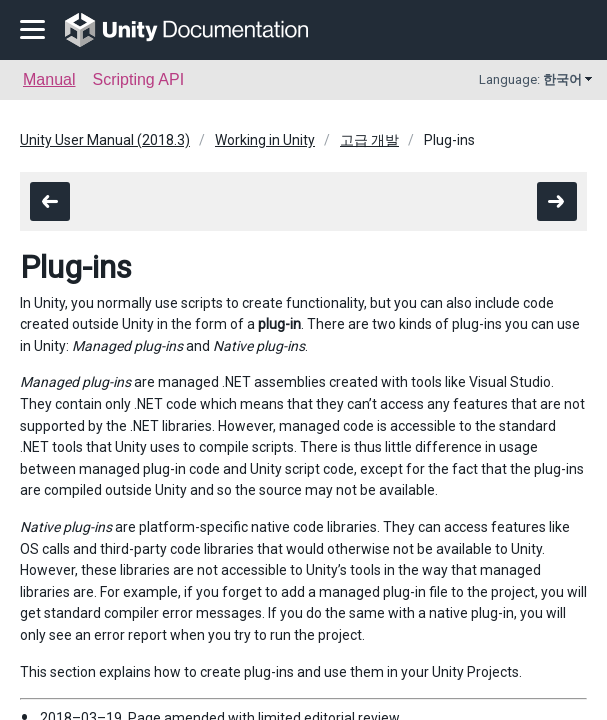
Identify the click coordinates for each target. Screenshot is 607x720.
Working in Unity (265, 140)
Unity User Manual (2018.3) (105, 140)
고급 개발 (369, 140)
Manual (49, 79)
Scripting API (138, 79)
